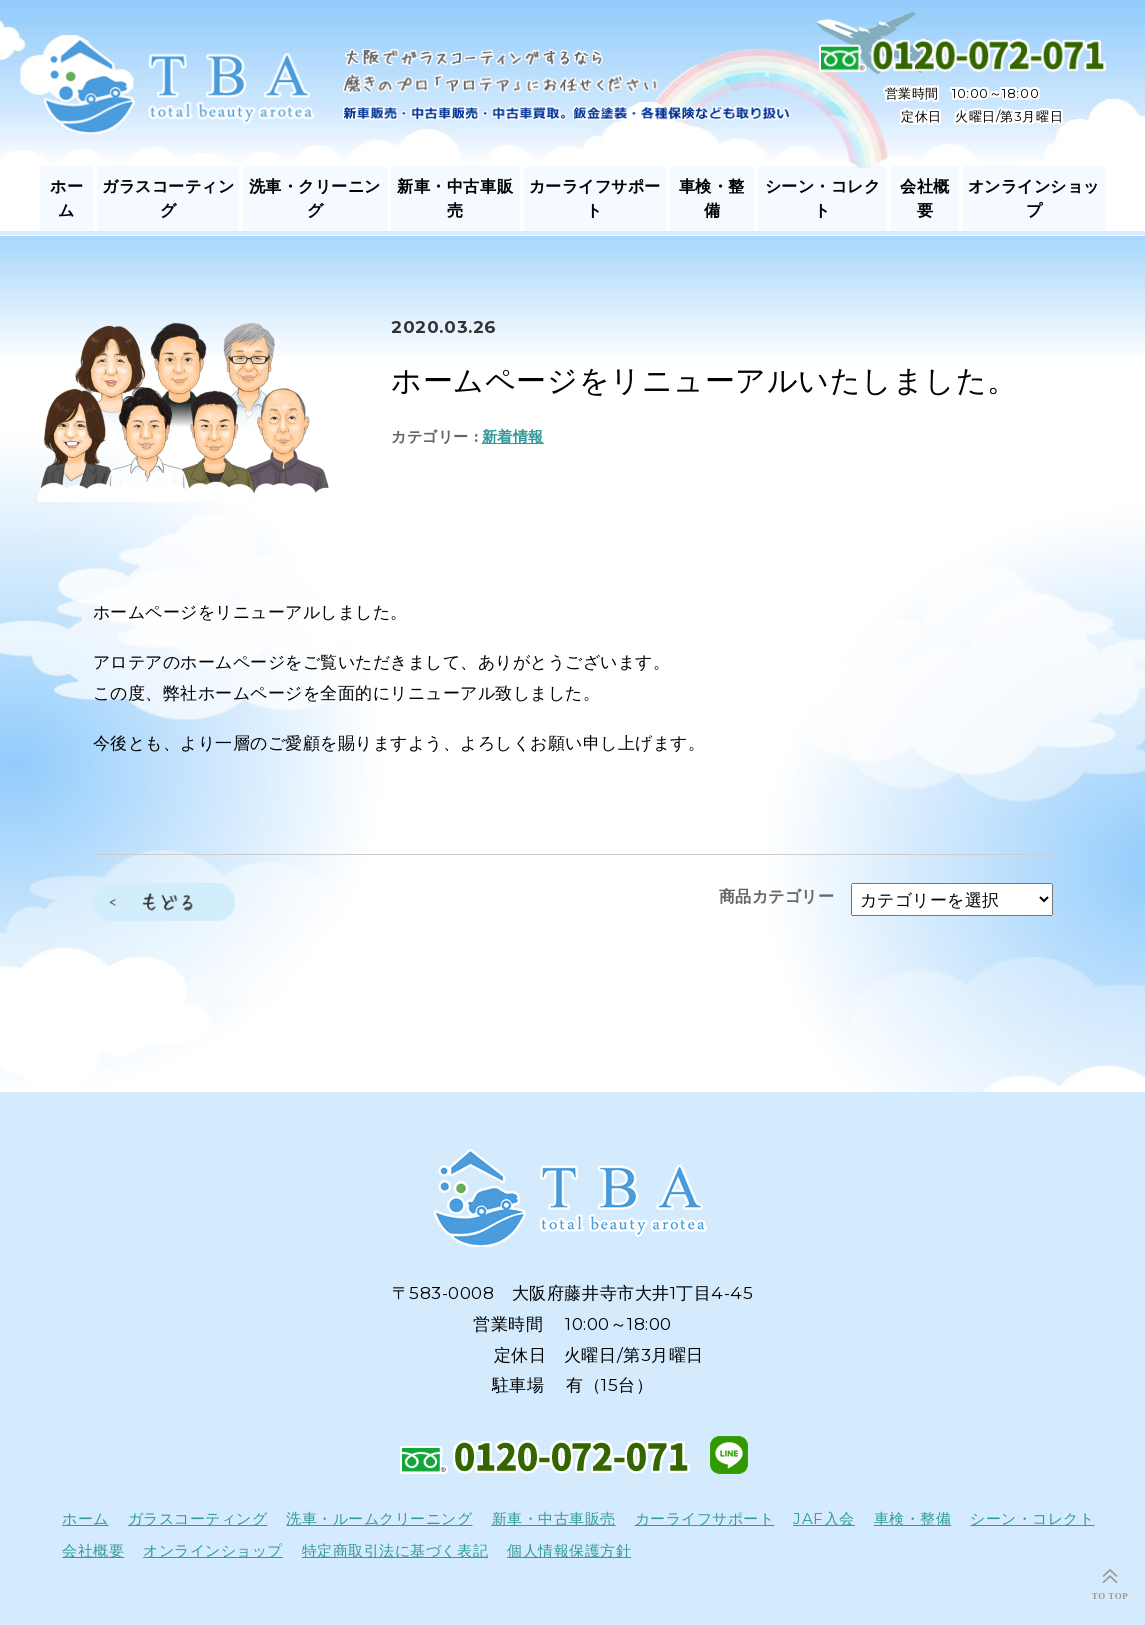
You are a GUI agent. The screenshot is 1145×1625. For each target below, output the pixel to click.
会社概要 (925, 198)
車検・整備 (712, 198)
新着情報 (513, 436)
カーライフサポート (595, 198)
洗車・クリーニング (315, 198)
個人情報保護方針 (569, 1551)
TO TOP (1110, 1596)
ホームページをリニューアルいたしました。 (704, 380)
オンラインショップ (1034, 198)
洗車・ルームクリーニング (379, 1519)
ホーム (66, 198)
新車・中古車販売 (455, 198)
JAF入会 (824, 1519)
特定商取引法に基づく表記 (395, 1551)
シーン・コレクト (823, 198)
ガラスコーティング (168, 198)
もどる (164, 902)
